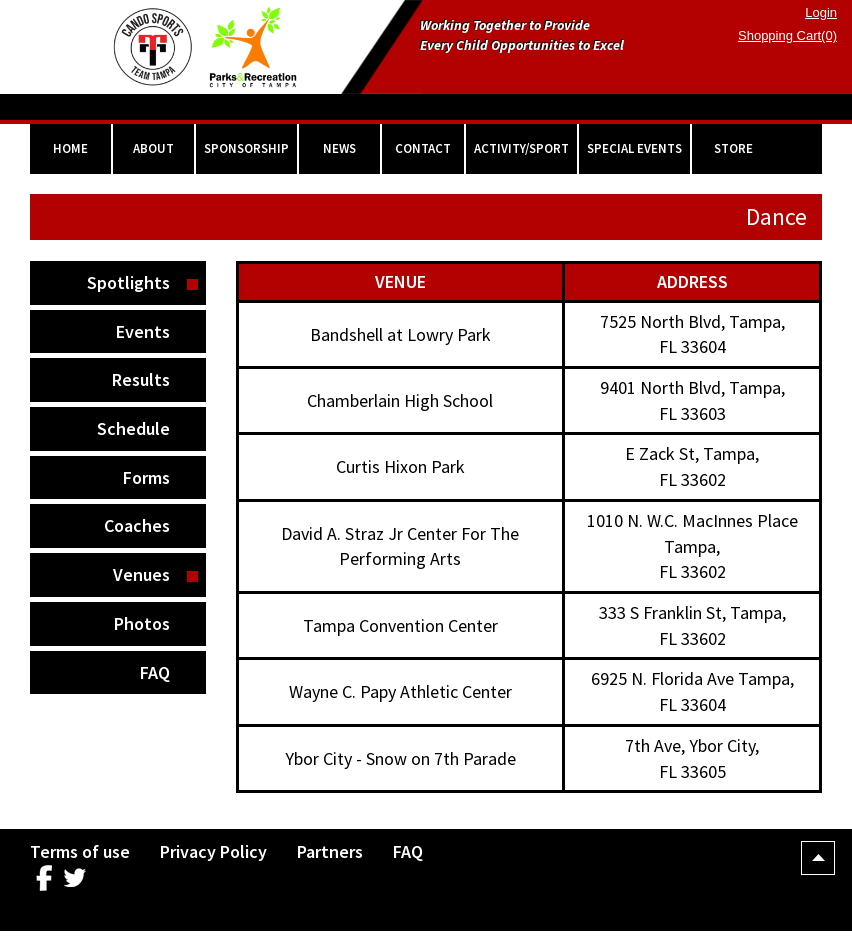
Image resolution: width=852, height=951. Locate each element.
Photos (142, 623)
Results (141, 379)
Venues (141, 574)
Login (821, 12)
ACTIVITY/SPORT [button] (521, 148)
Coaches (137, 525)
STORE (733, 148)
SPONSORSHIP (246, 148)
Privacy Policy (213, 851)
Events (143, 331)
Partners (330, 851)
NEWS (339, 148)
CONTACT (423, 148)
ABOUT (153, 148)
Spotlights (128, 282)
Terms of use (80, 851)
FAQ (155, 672)
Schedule (133, 428)
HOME (70, 148)
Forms (146, 477)
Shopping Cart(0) (787, 35)
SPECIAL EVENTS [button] (634, 148)
